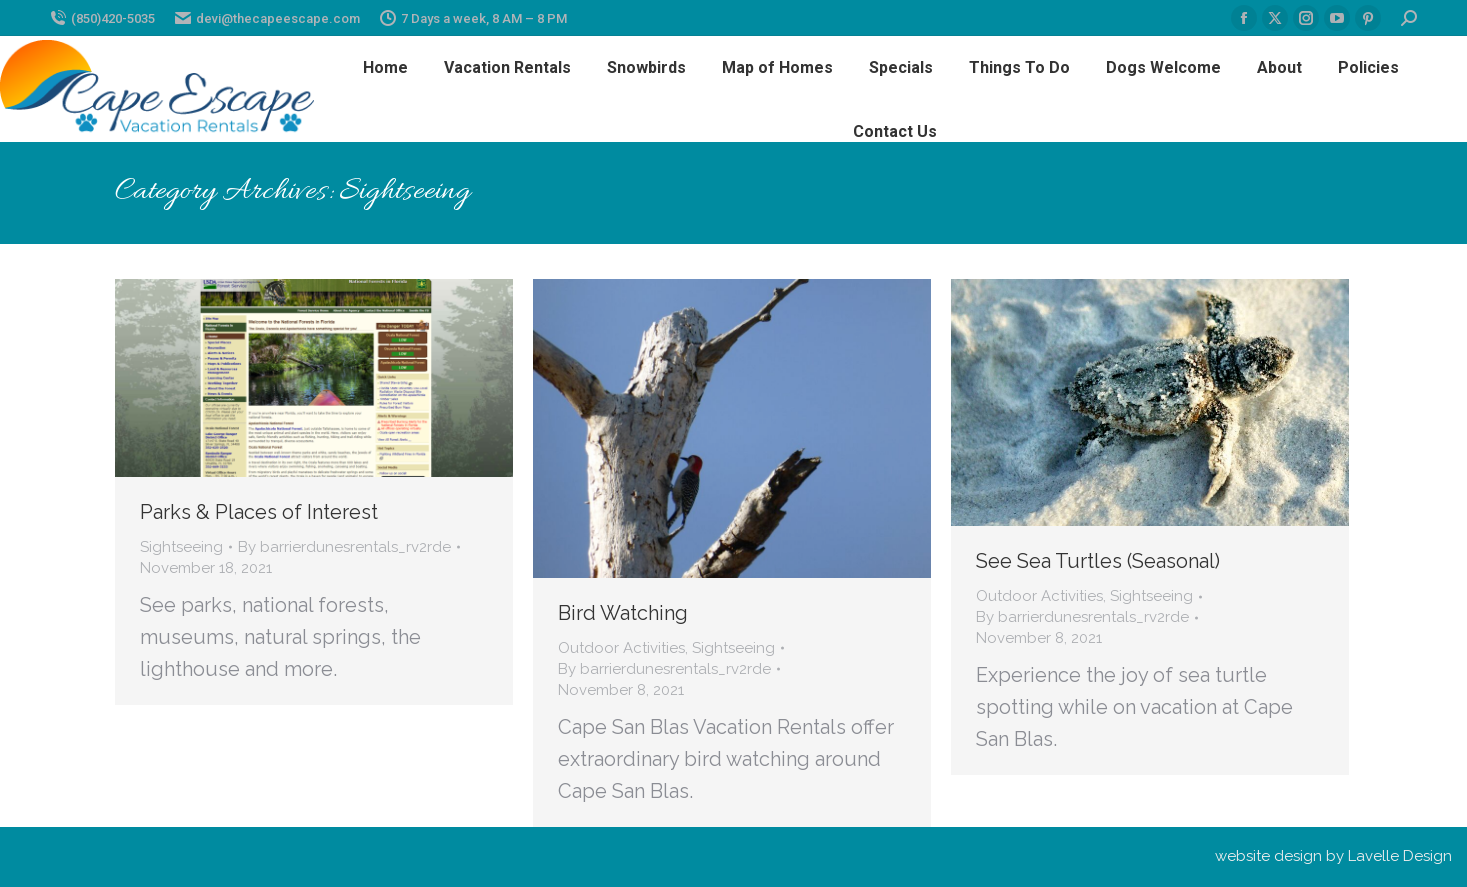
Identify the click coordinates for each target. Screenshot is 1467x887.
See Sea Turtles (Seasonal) (1098, 561)
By (344, 547)
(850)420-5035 (102, 18)
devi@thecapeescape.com (267, 18)
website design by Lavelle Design (1333, 856)
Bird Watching (623, 613)
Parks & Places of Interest (259, 512)
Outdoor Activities (621, 648)
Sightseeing (181, 547)
